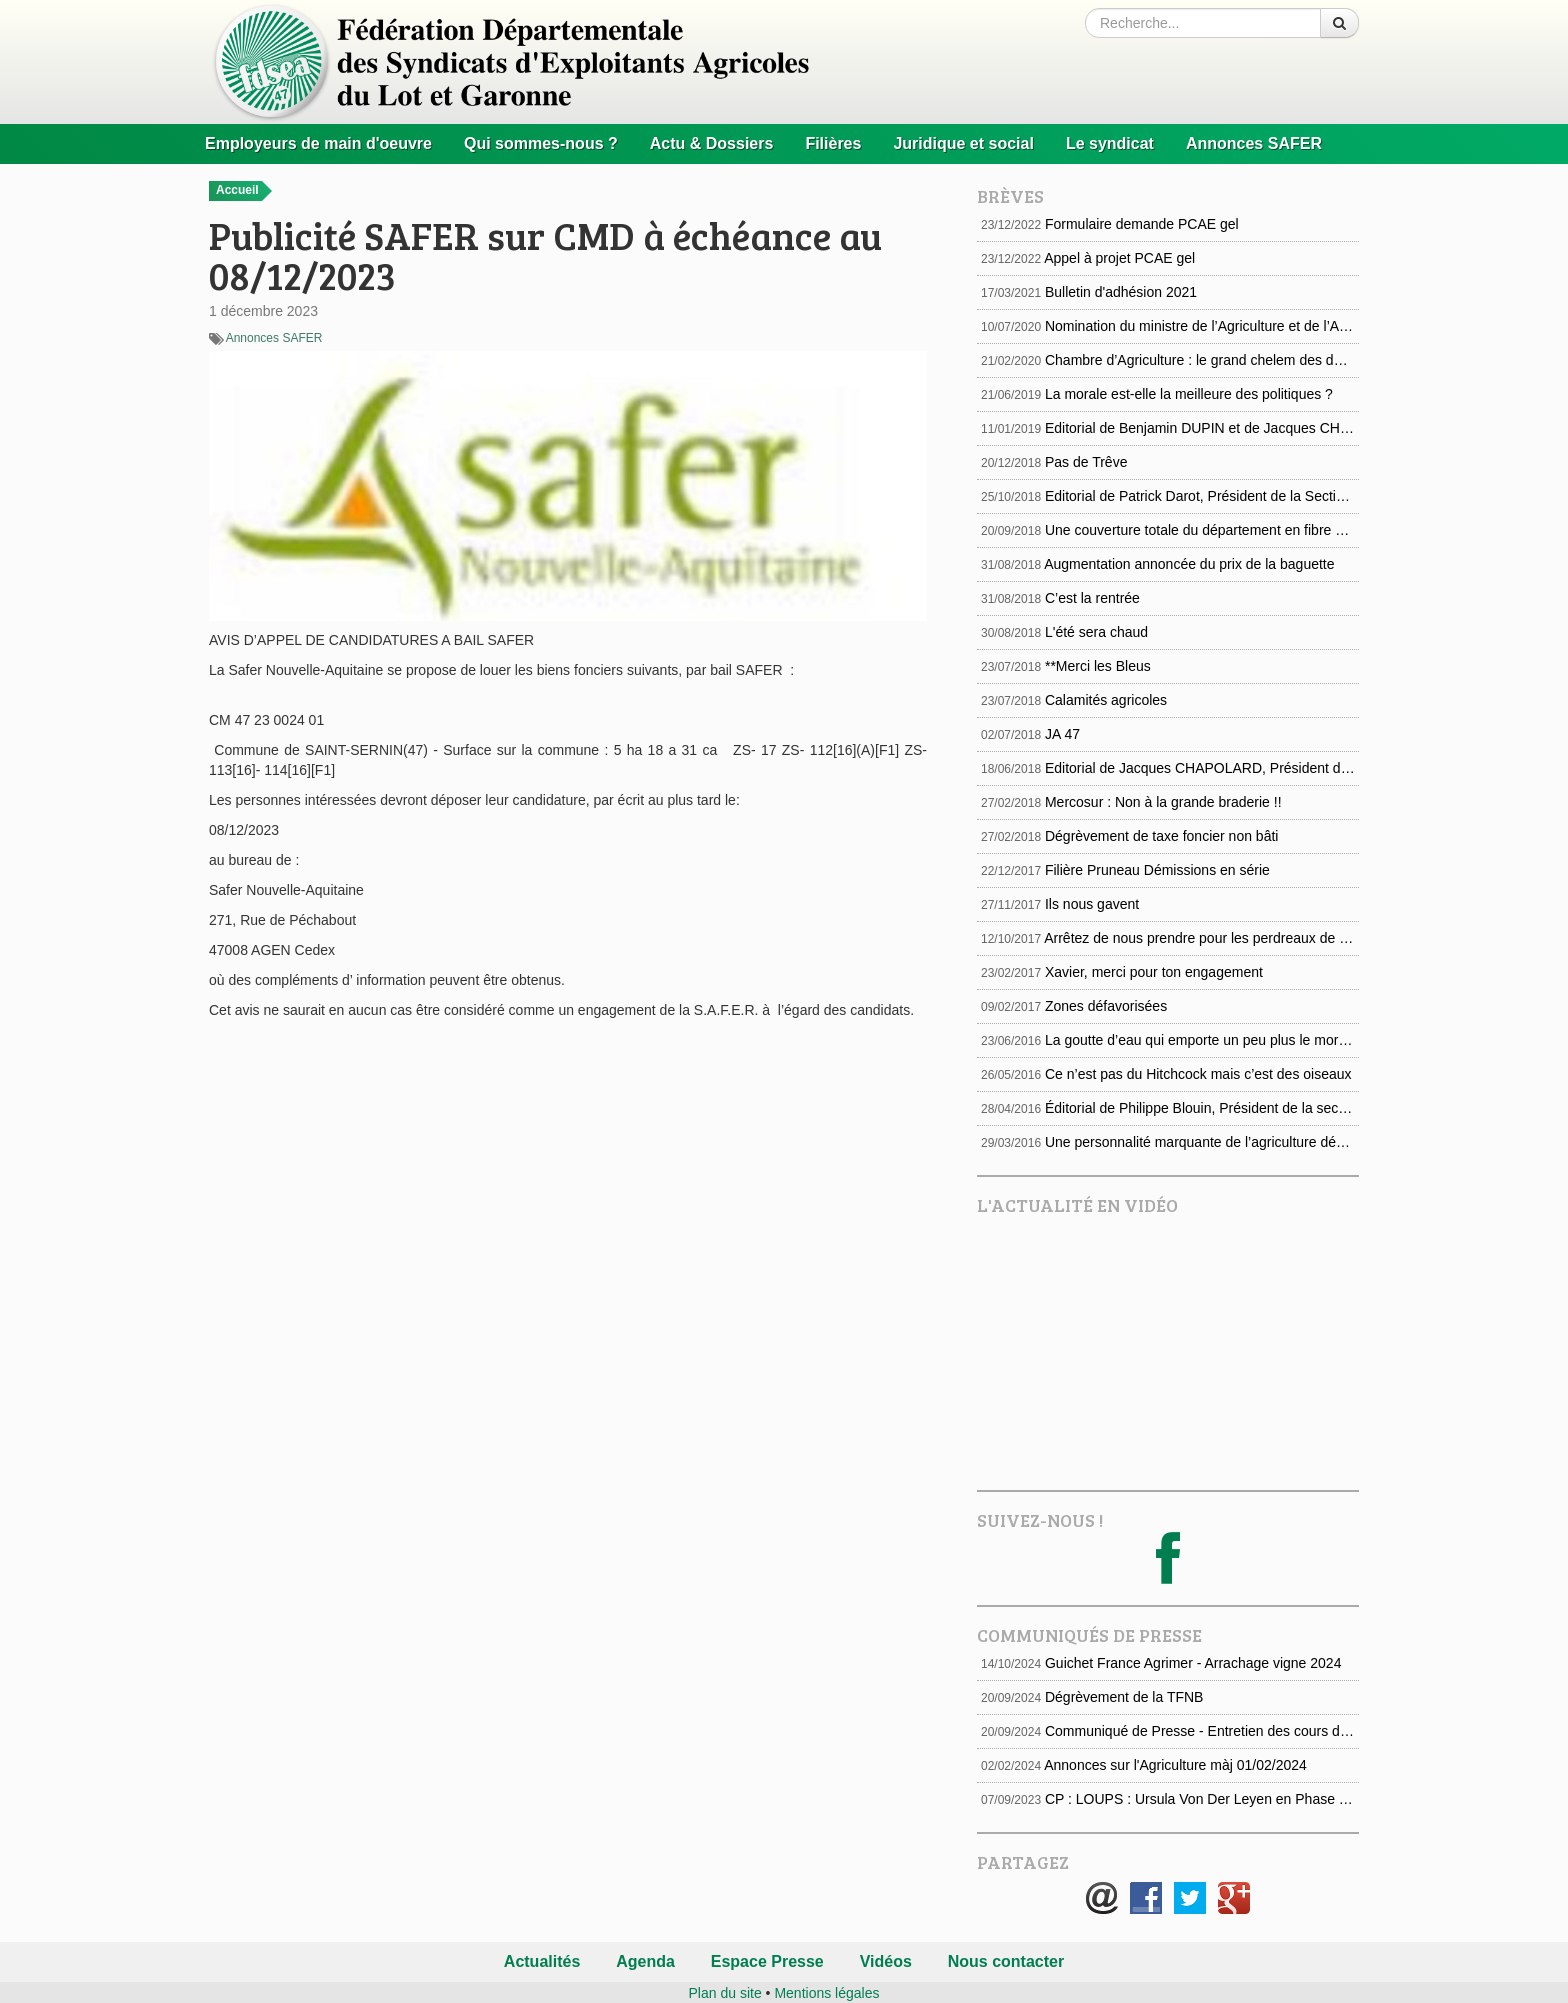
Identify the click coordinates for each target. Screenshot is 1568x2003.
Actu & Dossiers (712, 143)
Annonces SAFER (1254, 143)
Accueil (244, 191)
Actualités (542, 1961)
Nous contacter (1006, 1961)
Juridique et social (963, 143)
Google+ (1234, 1898)
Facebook (1146, 1898)
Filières (833, 143)
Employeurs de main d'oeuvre (318, 143)
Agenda (645, 1961)
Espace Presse (767, 1961)
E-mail (1102, 1898)
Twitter (1190, 1898)
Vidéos (886, 1961)
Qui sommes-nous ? (541, 143)
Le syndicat (1110, 143)
